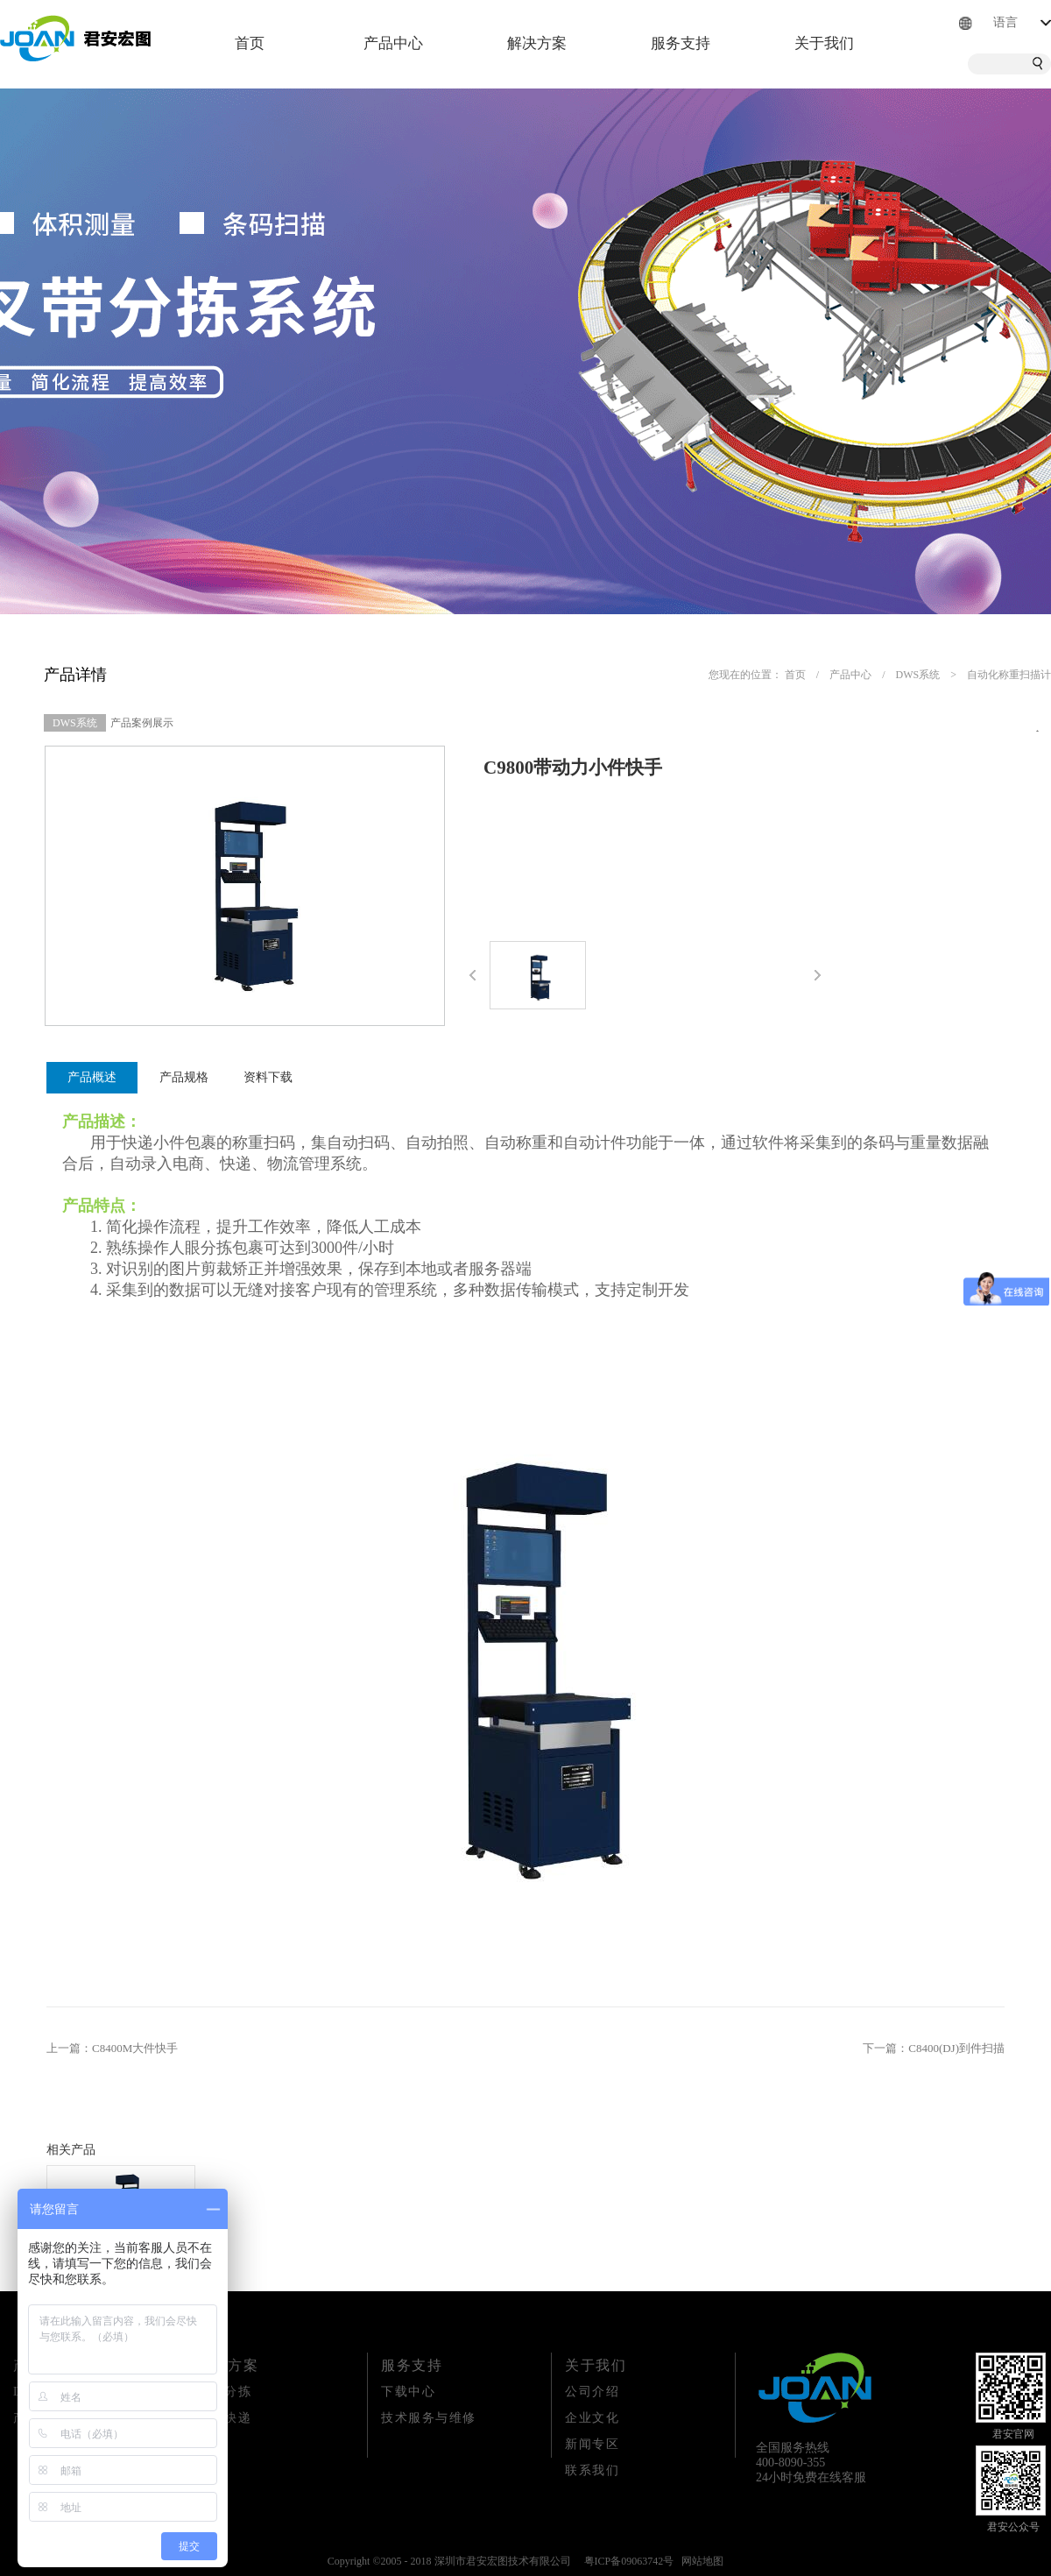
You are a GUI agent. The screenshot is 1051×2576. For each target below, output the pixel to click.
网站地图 (699, 2561)
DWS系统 (918, 675)
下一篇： (934, 2048)
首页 (250, 43)
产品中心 (850, 675)
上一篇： (112, 2048)
